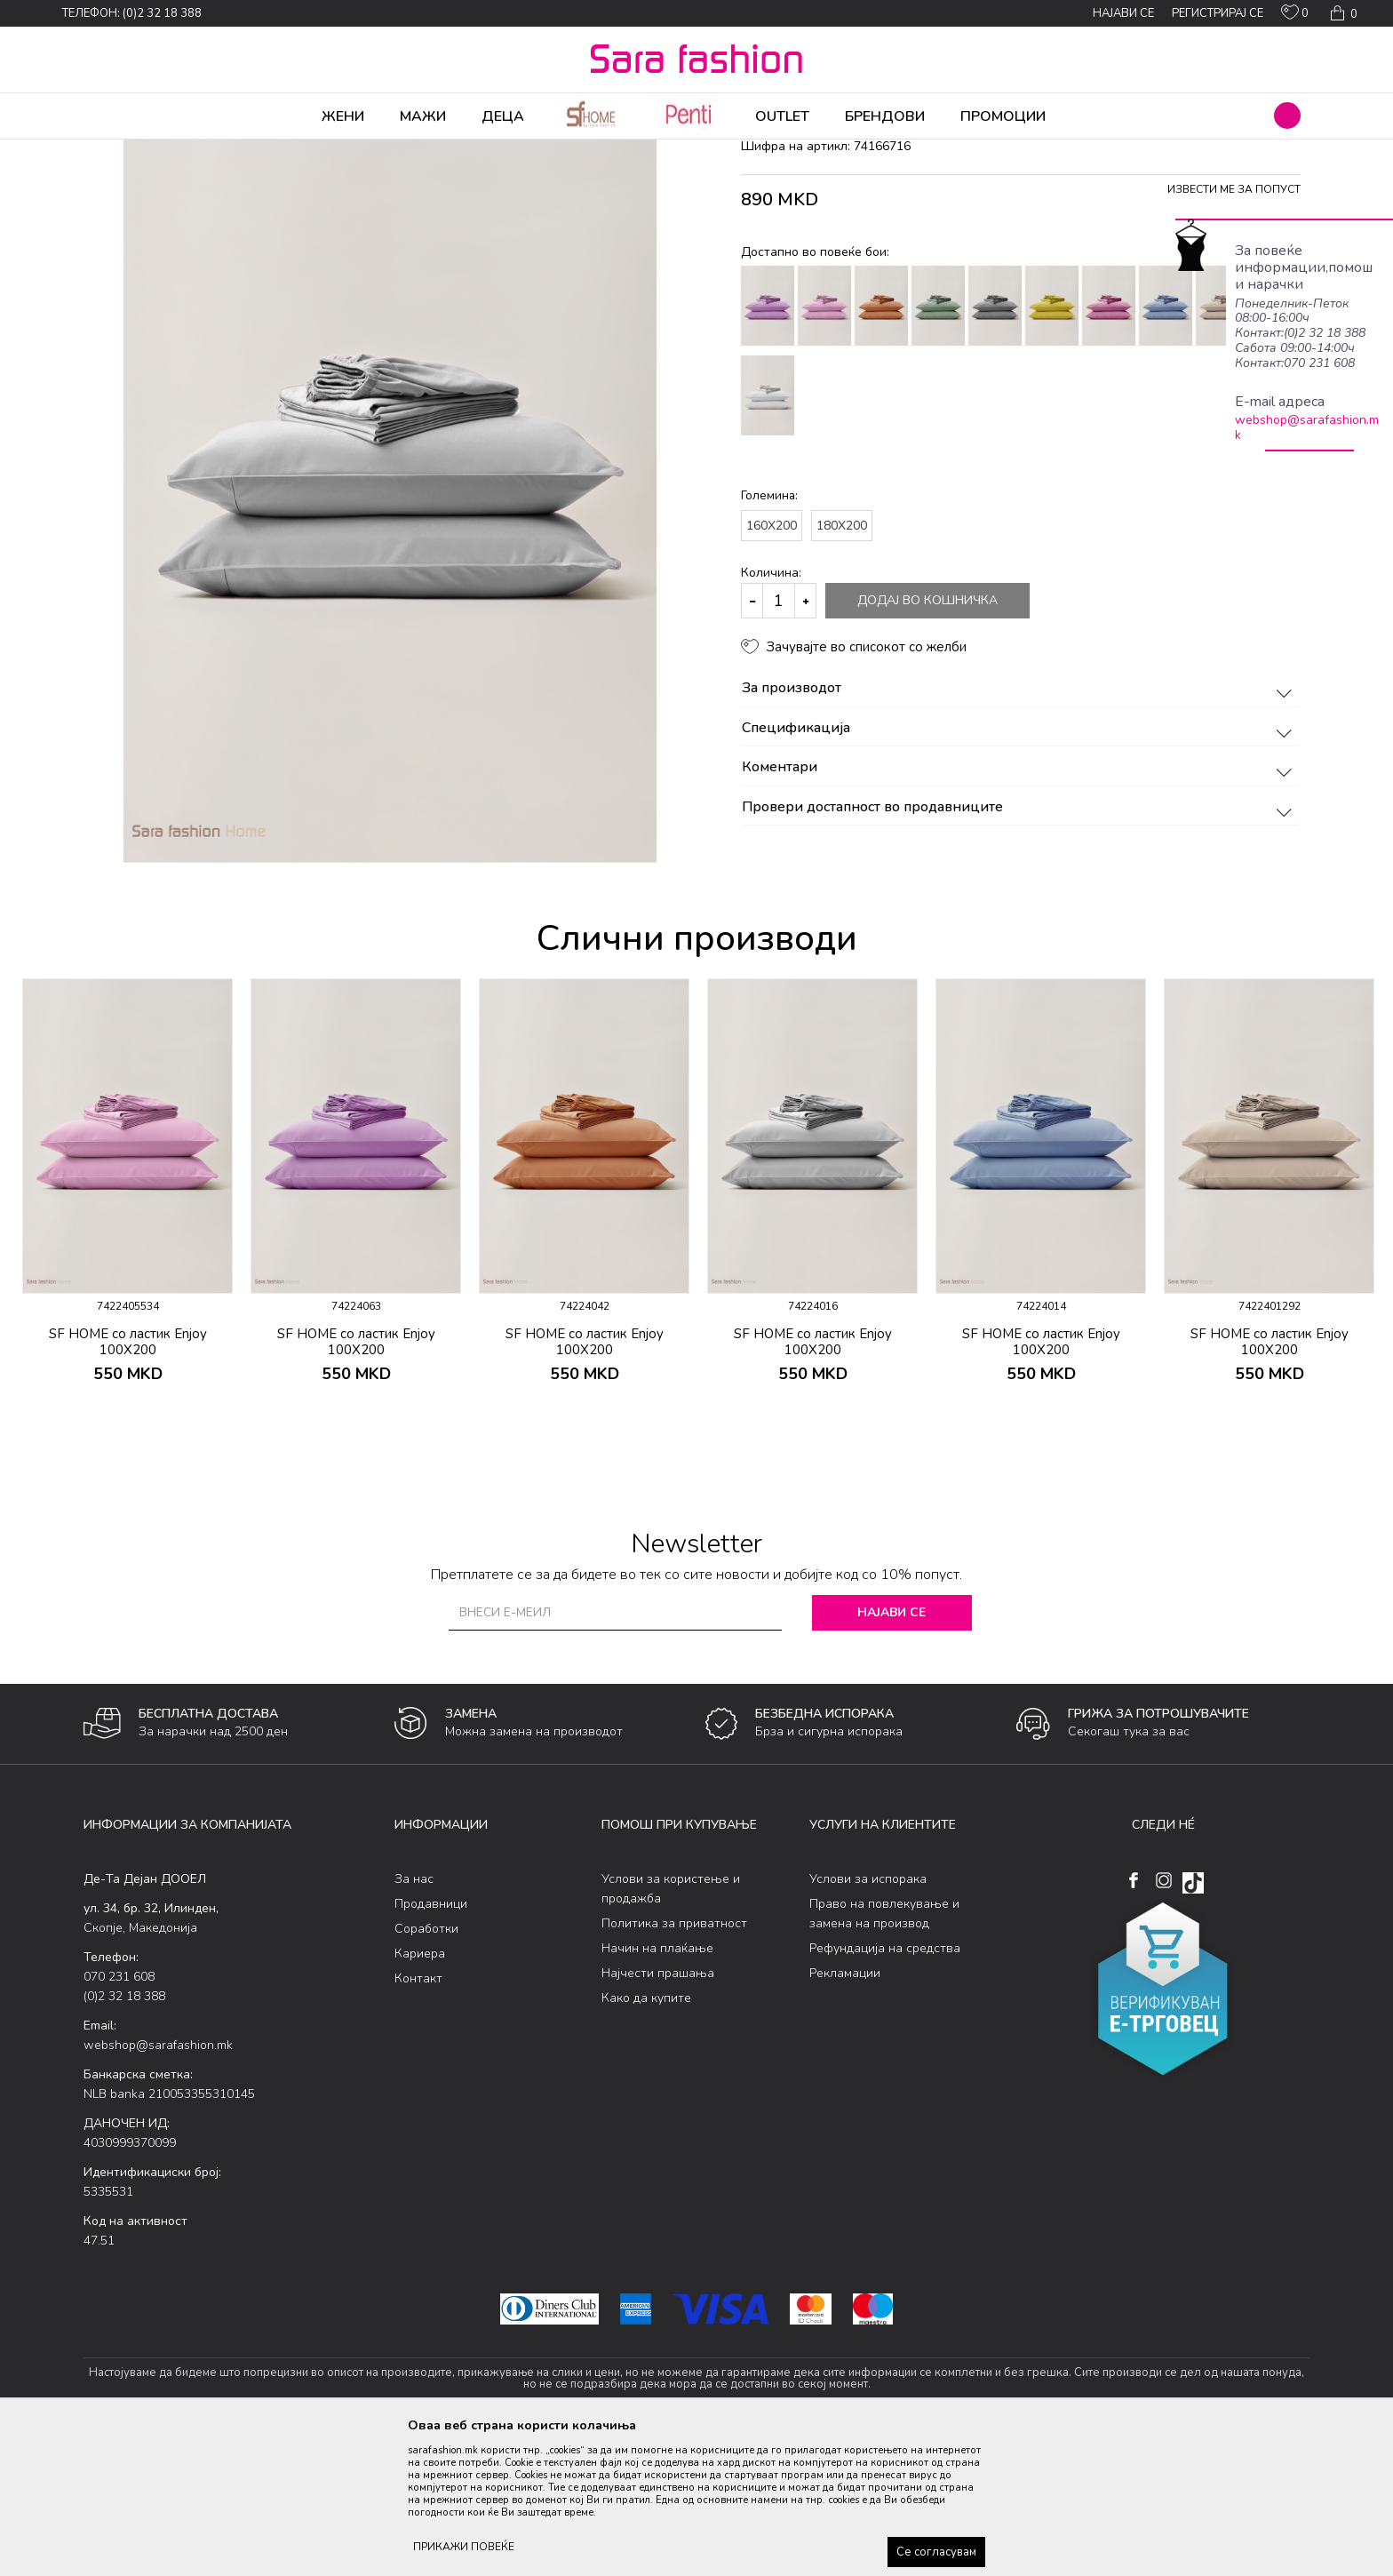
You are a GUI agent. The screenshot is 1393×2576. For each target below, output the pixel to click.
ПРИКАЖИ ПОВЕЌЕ (463, 2547)
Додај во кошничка (927, 739)
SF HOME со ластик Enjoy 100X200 (128, 1481)
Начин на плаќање (657, 2087)
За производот (1019, 828)
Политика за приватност (674, 2062)
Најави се (891, 1751)
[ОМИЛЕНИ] (1295, 16)
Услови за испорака (868, 2018)
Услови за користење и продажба (670, 2028)
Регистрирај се (1217, 13)
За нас (414, 2018)
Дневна (366, 151)
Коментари (1019, 907)
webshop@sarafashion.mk (1307, 427)
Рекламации (844, 2112)
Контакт (418, 2117)
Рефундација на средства (884, 2087)
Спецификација (1019, 868)
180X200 (841, 665)
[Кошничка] (1341, 13)
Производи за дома (283, 151)
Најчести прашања (657, 2112)
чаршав (417, 151)
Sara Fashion (116, 151)
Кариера (419, 2093)
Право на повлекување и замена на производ (884, 2053)
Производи (190, 151)
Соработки (426, 2068)
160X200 (771, 665)
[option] (127, 1335)
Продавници (430, 2043)
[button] (1287, 115)
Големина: (769, 634)
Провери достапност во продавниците (1019, 947)
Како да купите (646, 2137)
